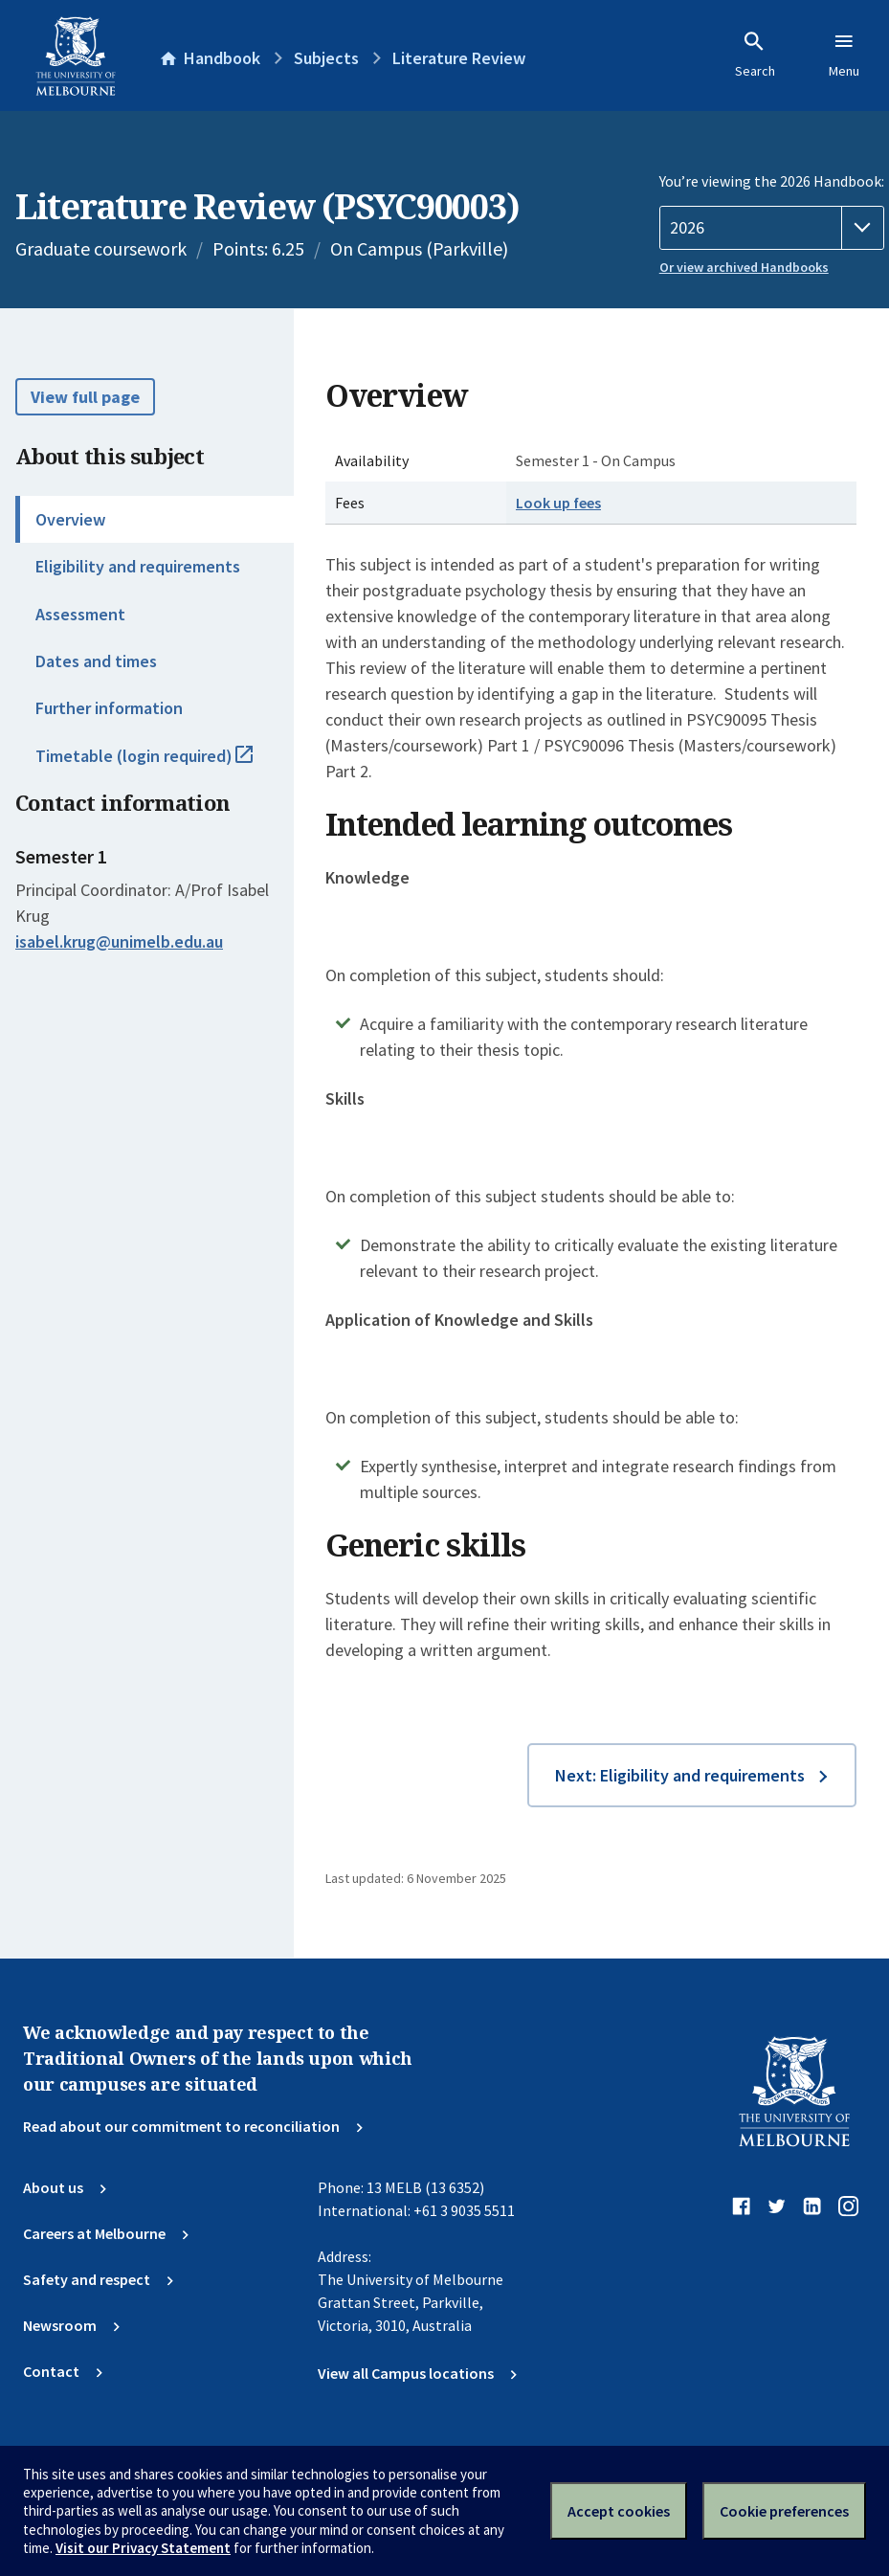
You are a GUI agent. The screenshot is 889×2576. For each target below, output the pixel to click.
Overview (70, 519)
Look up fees (558, 502)
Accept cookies (618, 2510)
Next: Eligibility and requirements (680, 1775)
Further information (109, 708)
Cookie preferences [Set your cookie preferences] (784, 2510)
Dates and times (96, 661)
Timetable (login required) (164, 764)
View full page (85, 397)
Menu (844, 54)
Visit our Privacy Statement (143, 2548)
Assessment (80, 614)
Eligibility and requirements (137, 566)
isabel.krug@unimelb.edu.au (119, 942)
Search (755, 54)
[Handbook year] (771, 228)
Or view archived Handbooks (744, 267)
